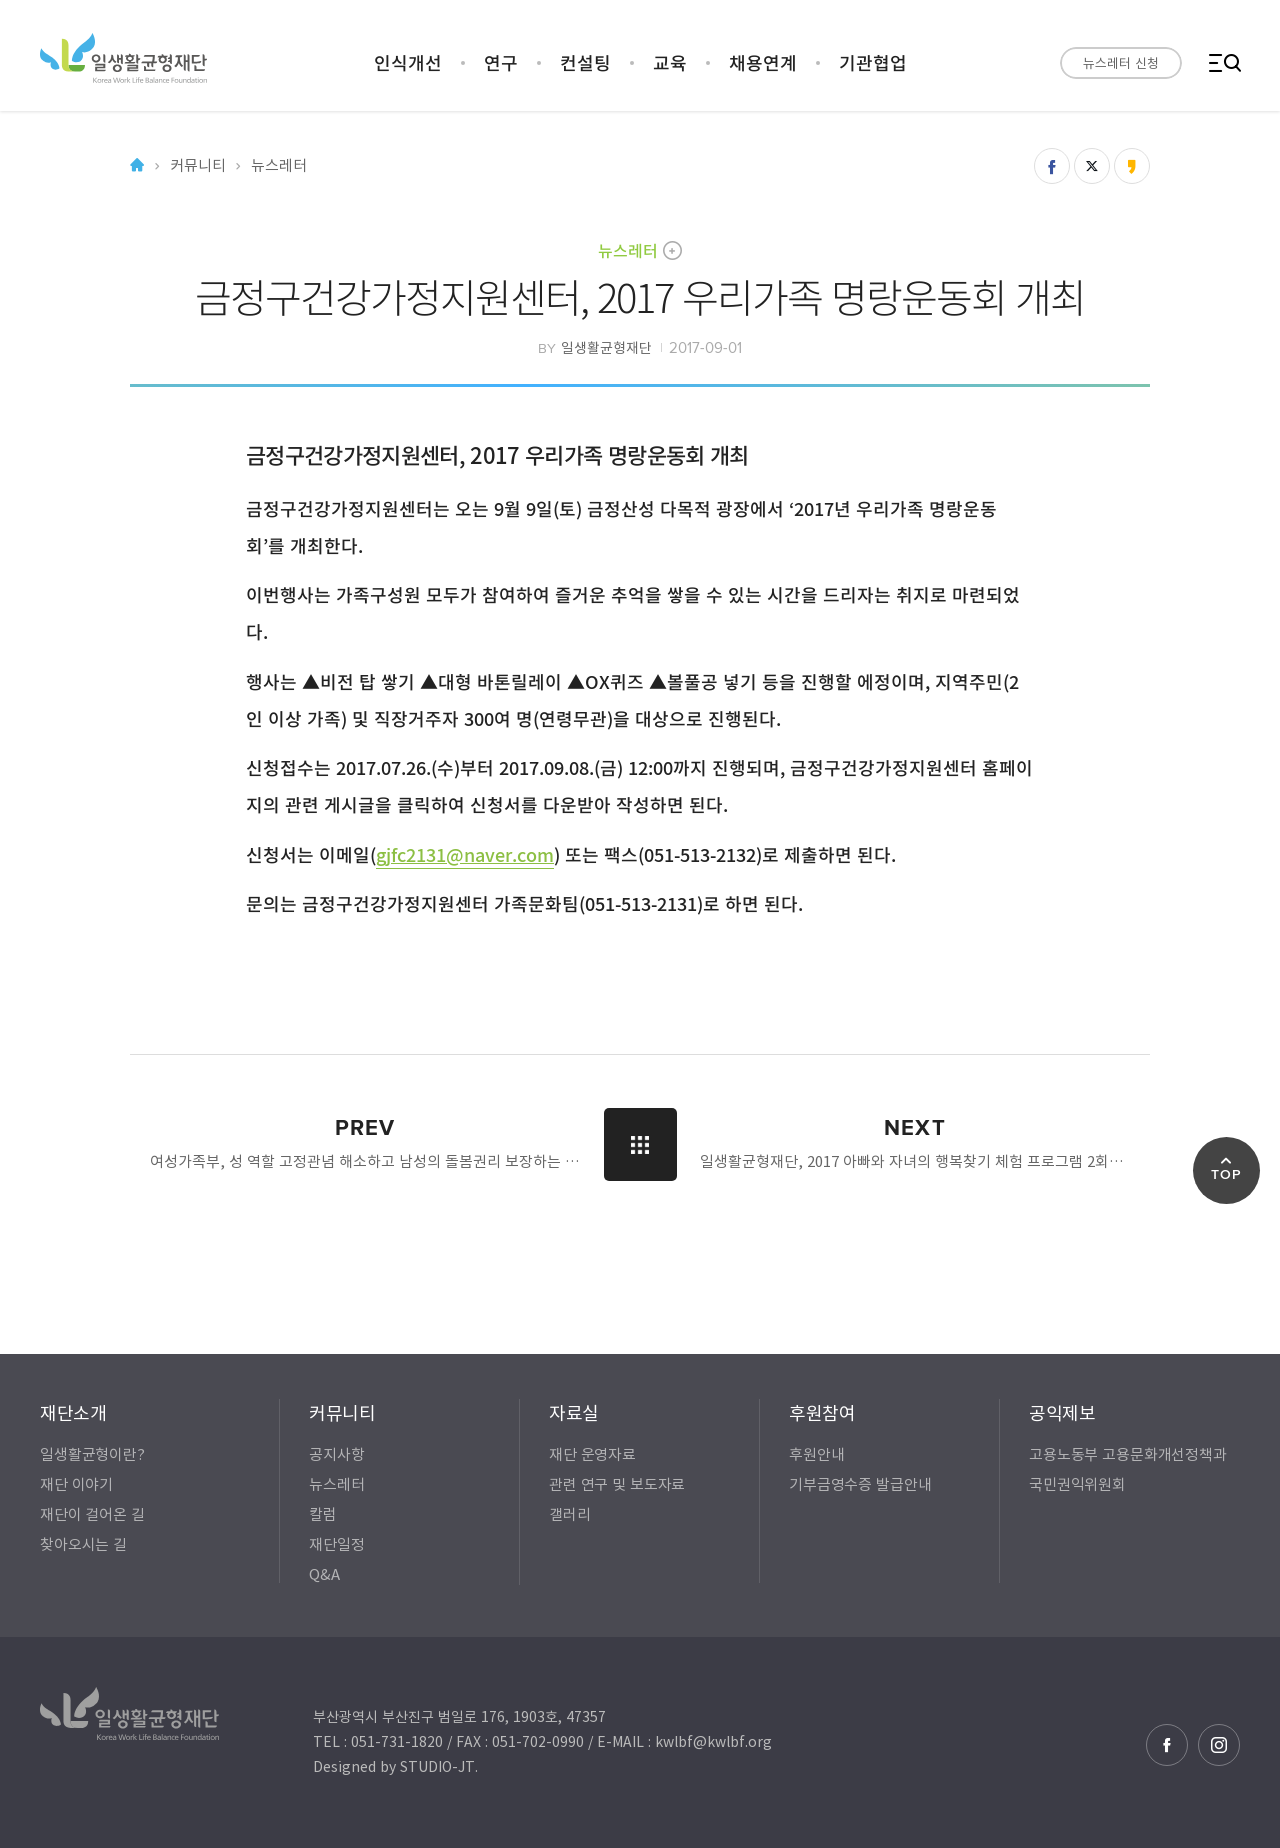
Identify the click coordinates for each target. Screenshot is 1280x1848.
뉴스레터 (628, 250)
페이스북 (1167, 1745)
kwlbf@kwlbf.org (713, 1741)
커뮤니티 (197, 165)
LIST (640, 1144)
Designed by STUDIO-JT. (395, 1766)
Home (137, 165)
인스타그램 (1219, 1745)
